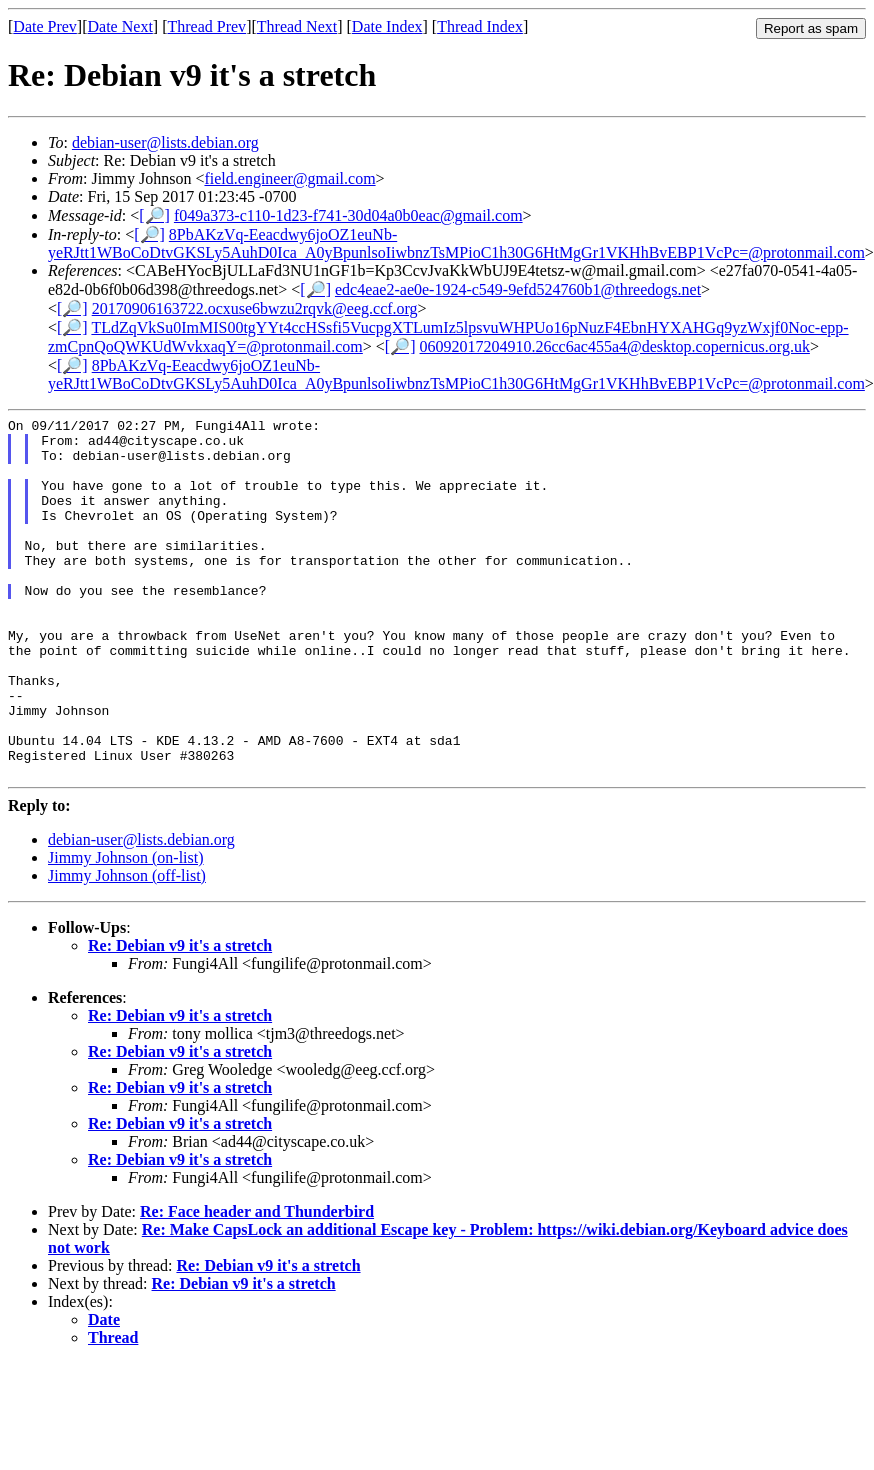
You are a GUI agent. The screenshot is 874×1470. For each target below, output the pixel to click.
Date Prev (45, 26)
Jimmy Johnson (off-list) (127, 947)
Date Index (387, 26)
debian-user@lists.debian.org (165, 142)
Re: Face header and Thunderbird (257, 1283)
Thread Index (480, 26)
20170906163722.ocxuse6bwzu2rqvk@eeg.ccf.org (255, 308)
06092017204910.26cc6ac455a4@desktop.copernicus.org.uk (615, 346)
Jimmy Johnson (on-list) (126, 929)
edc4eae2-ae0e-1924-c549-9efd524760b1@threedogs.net (518, 289)
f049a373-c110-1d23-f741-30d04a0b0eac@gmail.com (348, 215)
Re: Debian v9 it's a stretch (180, 1017)
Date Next (120, 26)
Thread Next (297, 26)
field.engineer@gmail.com (289, 178)
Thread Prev (206, 26)
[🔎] (154, 215)
